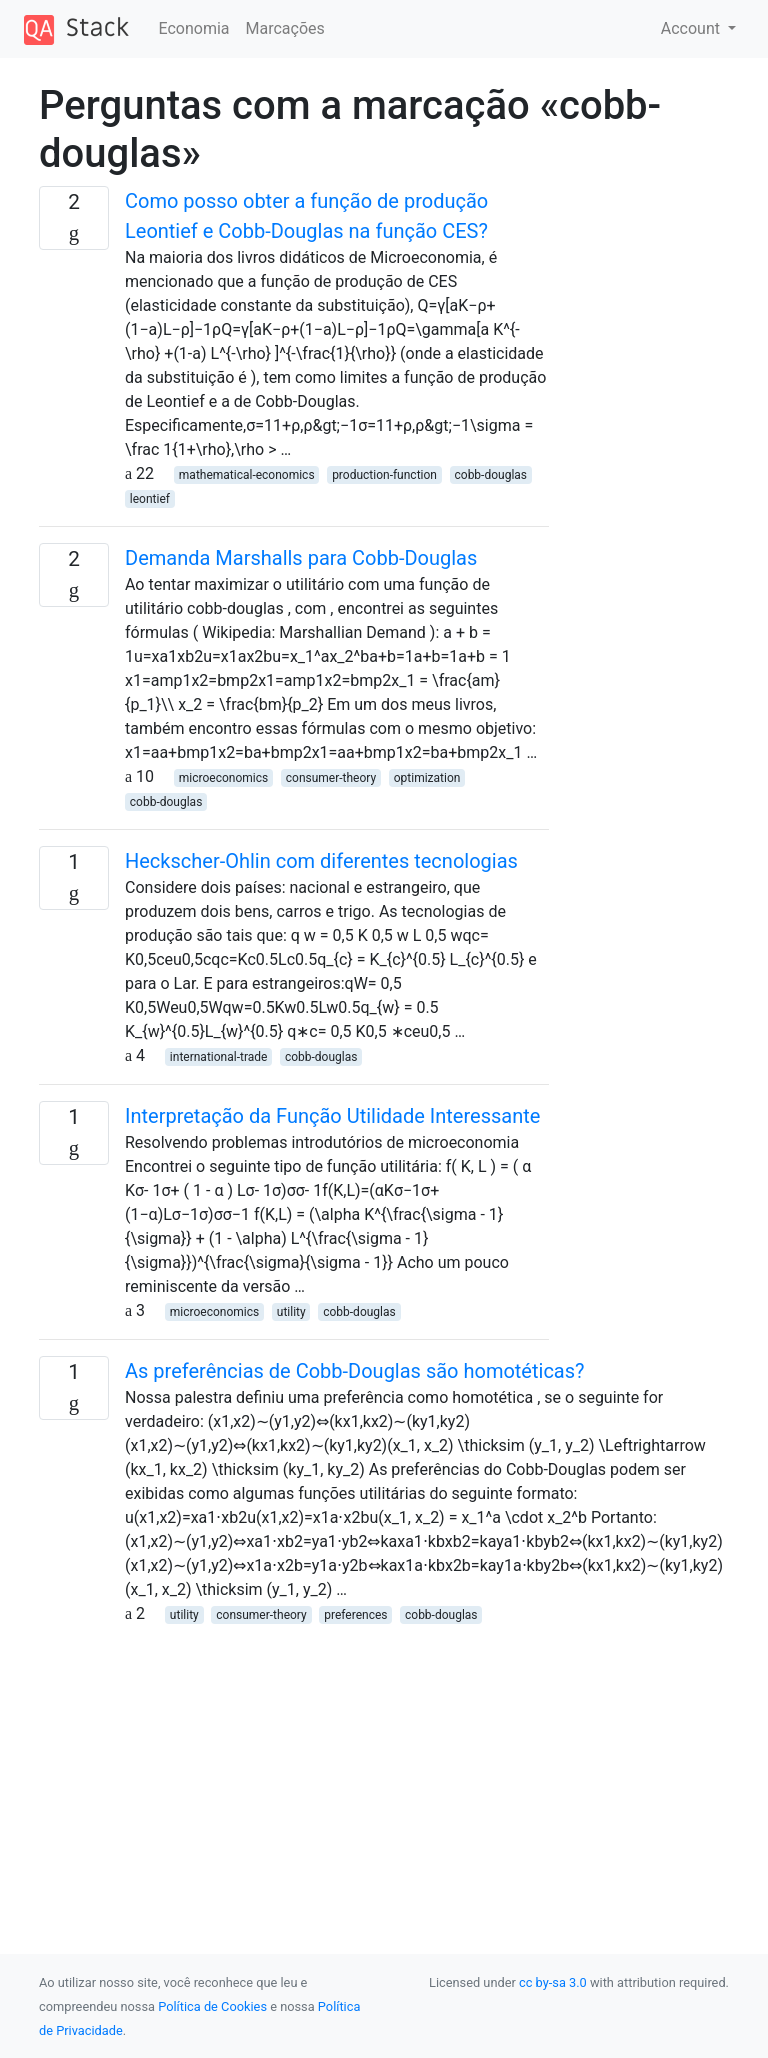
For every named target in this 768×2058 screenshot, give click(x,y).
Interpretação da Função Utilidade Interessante (332, 1116)
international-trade (219, 1057)
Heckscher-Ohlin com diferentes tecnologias (321, 861)
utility (291, 1312)
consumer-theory (331, 778)
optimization (427, 778)
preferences (355, 1615)
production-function (384, 475)
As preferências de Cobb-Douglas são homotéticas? (355, 1371)
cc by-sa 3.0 (553, 1982)
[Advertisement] (294, 1766)
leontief (150, 499)
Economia (194, 28)
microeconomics (223, 778)
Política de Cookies (212, 2006)
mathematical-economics (247, 475)
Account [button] (692, 28)
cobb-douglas (491, 475)
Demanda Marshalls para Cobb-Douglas (301, 558)
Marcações (285, 28)
